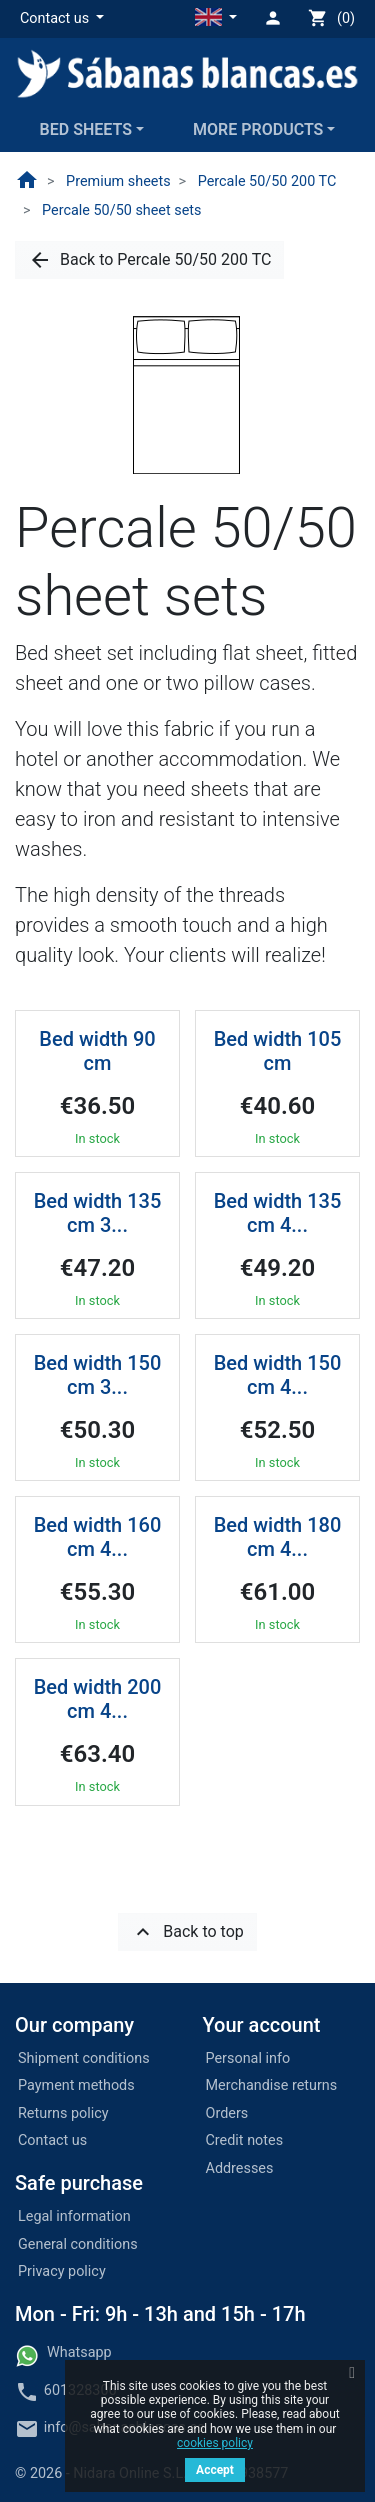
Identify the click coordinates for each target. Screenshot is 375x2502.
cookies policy (215, 2443)
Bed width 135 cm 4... (278, 1213)
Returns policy (63, 2113)
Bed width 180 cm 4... (278, 1537)
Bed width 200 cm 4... (98, 1699)
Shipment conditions (84, 2058)
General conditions (78, 2244)
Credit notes (245, 2140)
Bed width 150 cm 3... (98, 1375)
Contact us (52, 2140)
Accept (215, 2470)
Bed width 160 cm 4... (98, 1537)
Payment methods (76, 2085)
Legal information (74, 2216)
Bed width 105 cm (278, 1051)
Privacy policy (62, 2271)
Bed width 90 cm (97, 1051)
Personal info (248, 2058)
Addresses (240, 2168)
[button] (62, 19)
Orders (227, 2113)
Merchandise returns (272, 2085)
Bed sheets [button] (86, 129)
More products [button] (258, 129)
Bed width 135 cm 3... (98, 1213)
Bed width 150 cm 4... (278, 1375)
